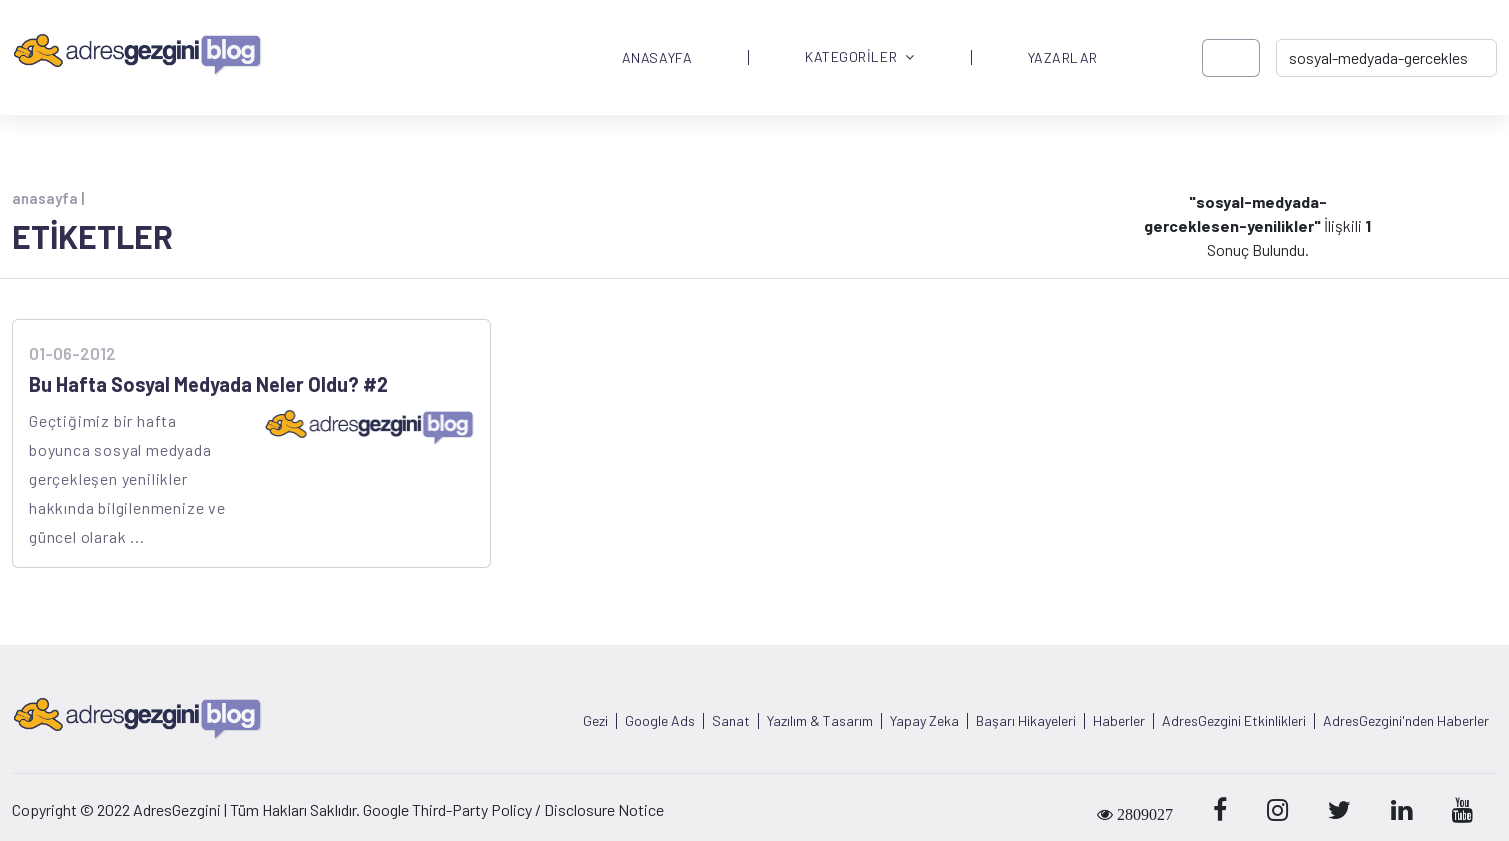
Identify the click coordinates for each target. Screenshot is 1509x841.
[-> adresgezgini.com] (1386, 58)
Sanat (731, 721)
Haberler (1119, 721)
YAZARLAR (1063, 58)
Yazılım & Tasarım (820, 721)
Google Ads (660, 721)
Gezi (595, 721)
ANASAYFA (657, 58)
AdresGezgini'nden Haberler (1406, 721)
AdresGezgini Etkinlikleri (1234, 721)
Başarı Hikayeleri (1026, 721)
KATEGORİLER (860, 57)
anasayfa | (48, 198)
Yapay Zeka (924, 721)
